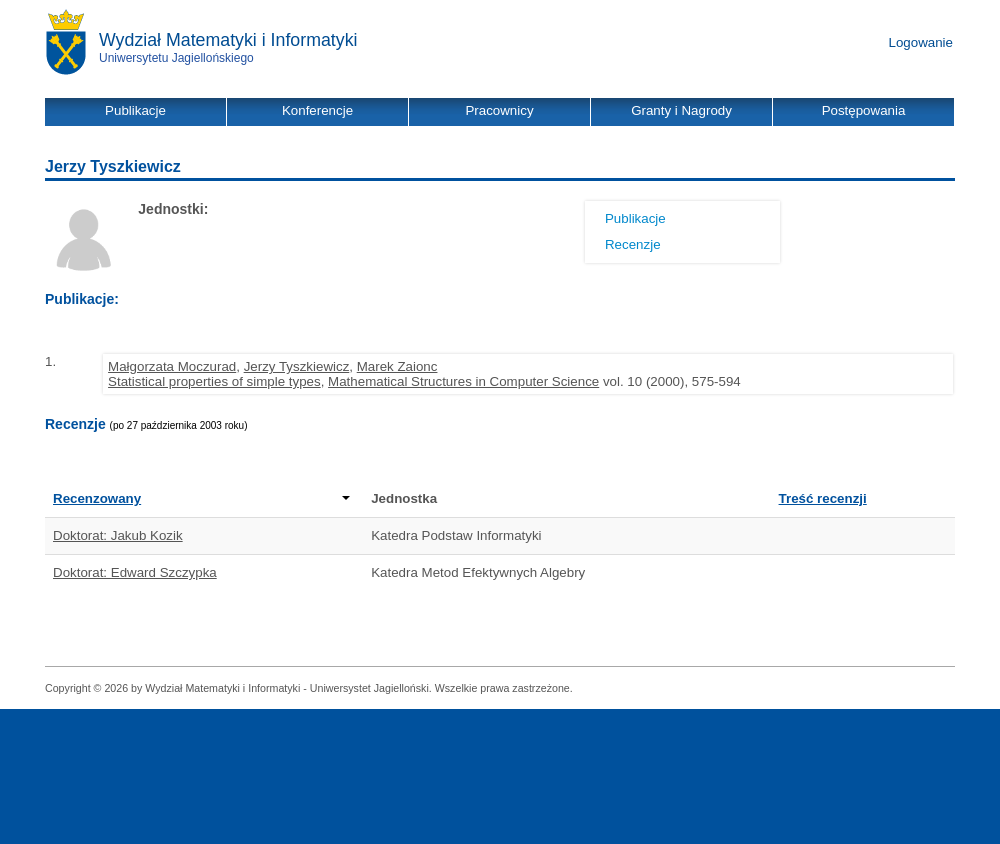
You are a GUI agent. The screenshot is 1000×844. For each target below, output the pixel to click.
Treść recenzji (823, 498)
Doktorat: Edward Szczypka (135, 572)
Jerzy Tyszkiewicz (297, 366)
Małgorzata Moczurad (172, 366)
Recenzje (633, 244)
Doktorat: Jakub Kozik (118, 535)
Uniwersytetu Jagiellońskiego (176, 58)
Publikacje (635, 218)
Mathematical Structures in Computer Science (463, 381)
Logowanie (921, 42)
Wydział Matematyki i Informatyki (228, 40)
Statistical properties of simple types (214, 381)
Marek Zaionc (397, 366)
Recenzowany (201, 498)
